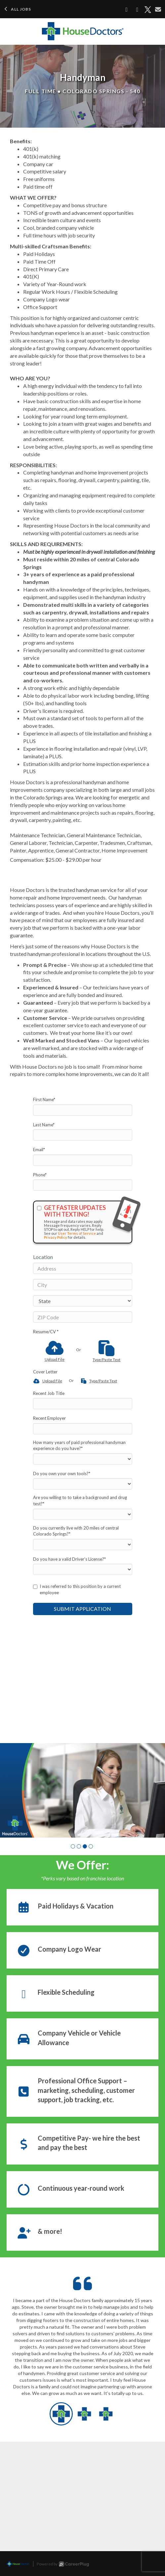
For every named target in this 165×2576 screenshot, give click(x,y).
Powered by (63, 2564)
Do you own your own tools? (61, 1473)
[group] (82, 1790)
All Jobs (17, 9)
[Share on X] (147, 9)
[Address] (82, 1268)
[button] (73, 1846)
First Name (44, 1099)
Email (39, 1149)
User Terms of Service (77, 1233)
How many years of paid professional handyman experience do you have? (79, 1445)
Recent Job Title (48, 1393)
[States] (82, 1300)
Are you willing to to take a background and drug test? (80, 1500)
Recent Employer (49, 1418)
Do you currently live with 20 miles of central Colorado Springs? (76, 1531)
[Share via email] (158, 9)
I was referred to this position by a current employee (77, 1589)
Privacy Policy (55, 1237)
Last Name (44, 1124)
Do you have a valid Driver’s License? (69, 1559)
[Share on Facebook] (127, 10)
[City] (82, 1284)
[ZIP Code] (82, 1317)
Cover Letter (45, 1371)
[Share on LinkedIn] (137, 10)
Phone (40, 1174)
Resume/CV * (46, 1331)
